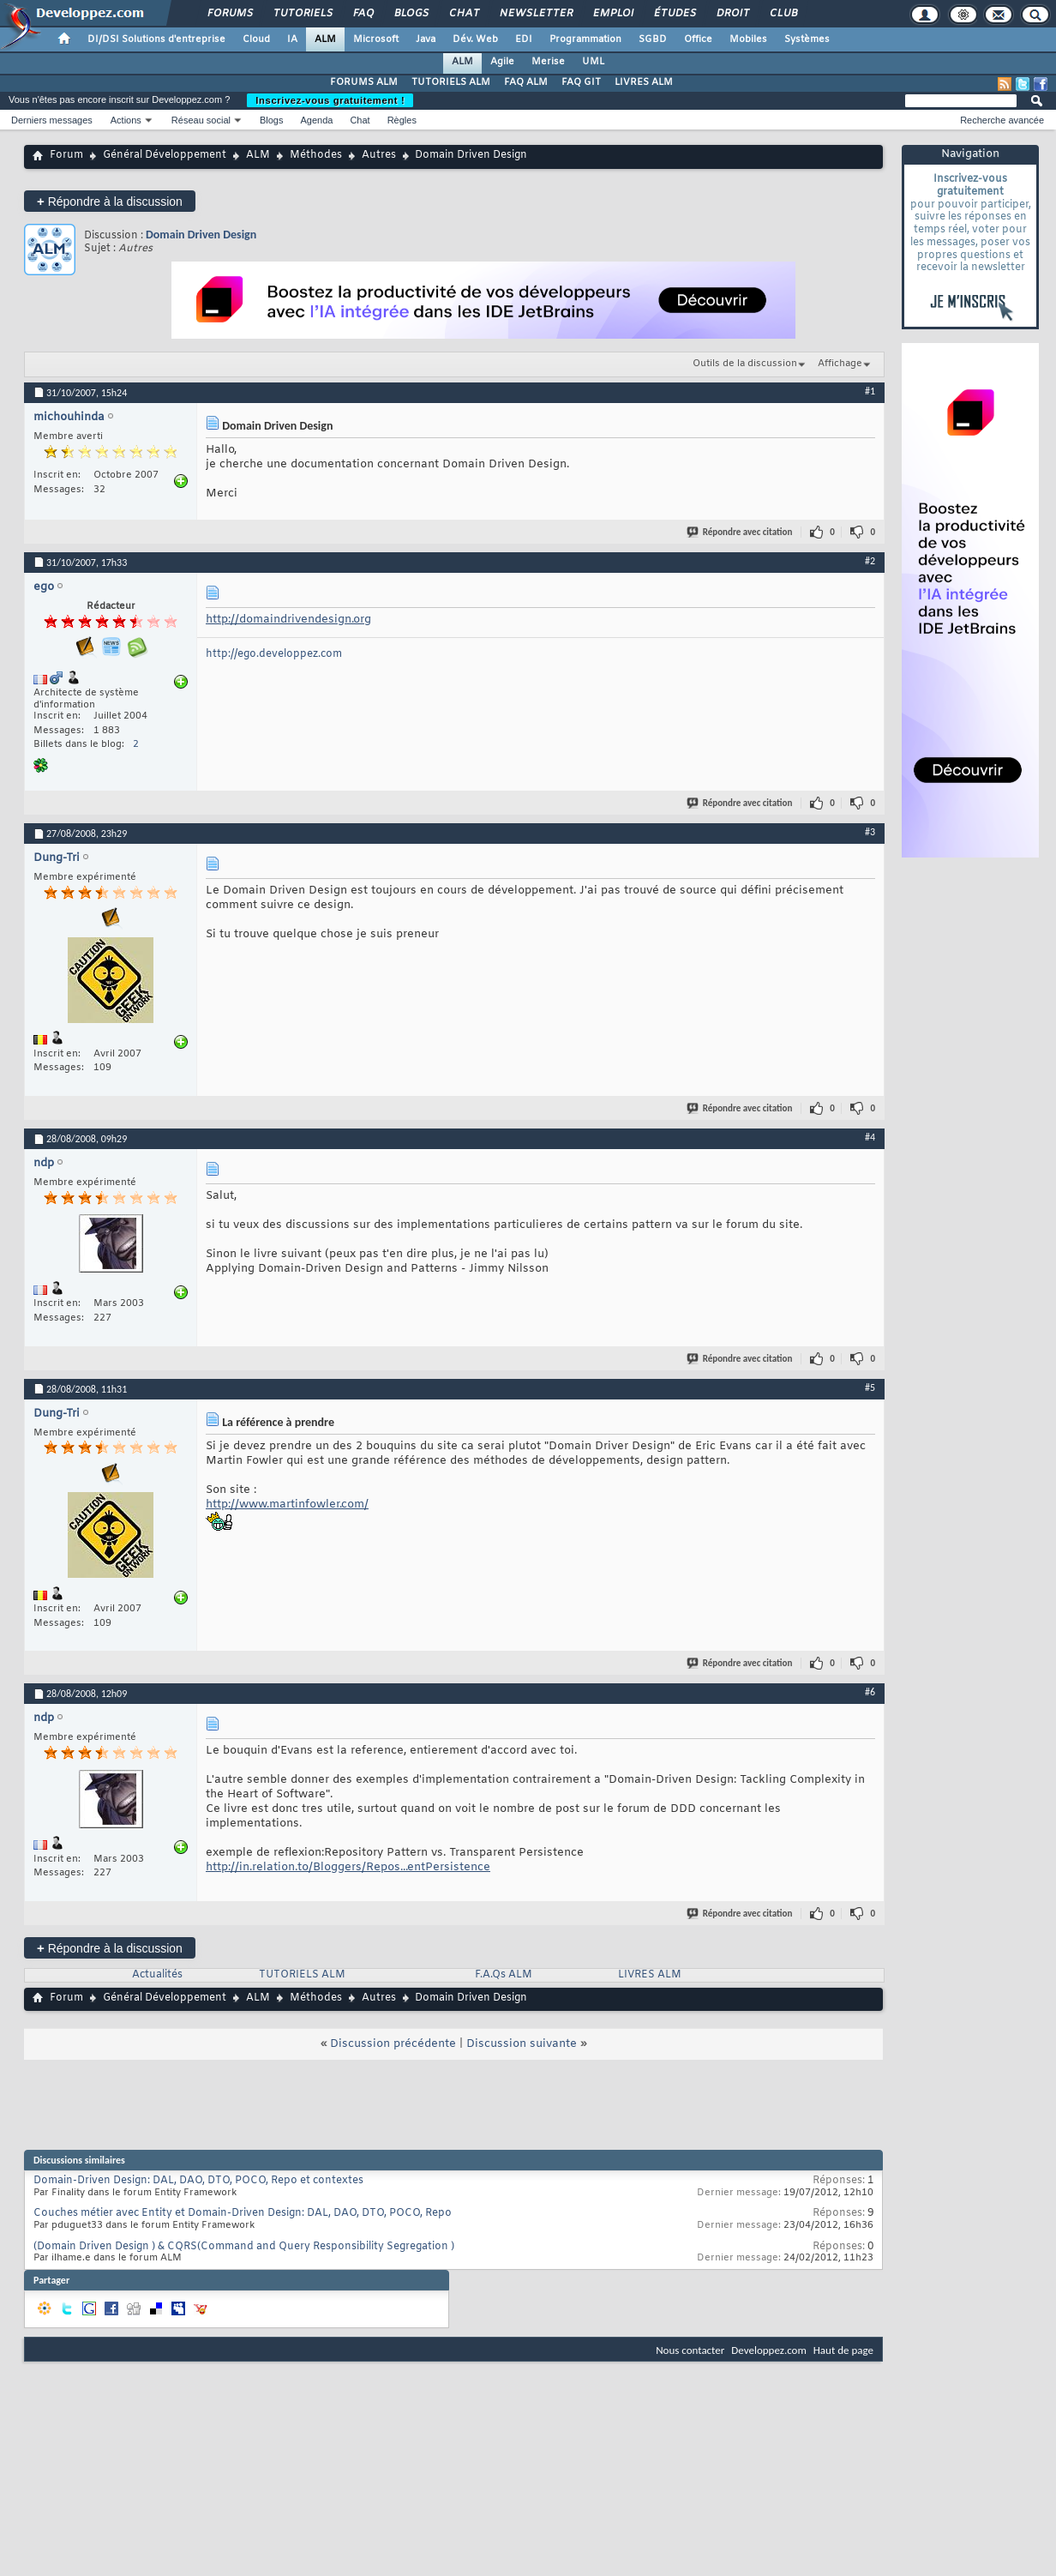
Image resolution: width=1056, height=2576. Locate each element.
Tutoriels (302, 14)
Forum (66, 155)
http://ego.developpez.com (274, 654)
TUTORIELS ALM (450, 82)
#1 (870, 391)
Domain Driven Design (201, 234)
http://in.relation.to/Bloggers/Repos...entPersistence (348, 1867)
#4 (870, 1137)
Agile (502, 62)
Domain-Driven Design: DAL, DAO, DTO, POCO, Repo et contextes (198, 2181)
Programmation (585, 39)
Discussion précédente (393, 2044)
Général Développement (164, 155)
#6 (870, 1692)
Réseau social (201, 120)
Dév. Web (475, 39)
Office (698, 39)
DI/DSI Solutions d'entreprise (156, 39)
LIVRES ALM (644, 82)
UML (593, 62)
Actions (126, 120)
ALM (325, 39)
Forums (229, 14)
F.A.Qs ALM (503, 1975)
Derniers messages (52, 120)
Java (425, 39)
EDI (523, 39)
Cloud (256, 39)
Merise (548, 62)
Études (674, 14)
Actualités (157, 1975)
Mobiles (748, 39)
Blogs (410, 14)
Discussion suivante (521, 2044)
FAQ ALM (526, 82)
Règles (402, 120)
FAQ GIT (581, 82)
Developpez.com (769, 2350)
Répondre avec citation (740, 532)
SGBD (653, 39)
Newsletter (535, 14)
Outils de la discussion (745, 364)
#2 (870, 561)
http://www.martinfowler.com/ (287, 1504)
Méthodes (316, 155)
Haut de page (843, 2350)
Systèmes (807, 39)
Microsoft (376, 39)
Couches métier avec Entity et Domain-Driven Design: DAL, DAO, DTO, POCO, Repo (242, 2213)
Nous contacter (690, 2350)
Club (782, 14)
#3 (870, 832)
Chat (463, 14)
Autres (379, 155)
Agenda (316, 120)
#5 (870, 1387)
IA (292, 39)
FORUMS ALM (364, 82)
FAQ (363, 14)
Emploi (612, 14)
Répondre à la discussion (110, 201)
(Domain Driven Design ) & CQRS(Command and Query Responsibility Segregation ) (243, 2247)
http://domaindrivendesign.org (288, 619)
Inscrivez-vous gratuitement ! (330, 100)
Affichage (840, 364)
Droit (732, 14)
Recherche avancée (1002, 120)
